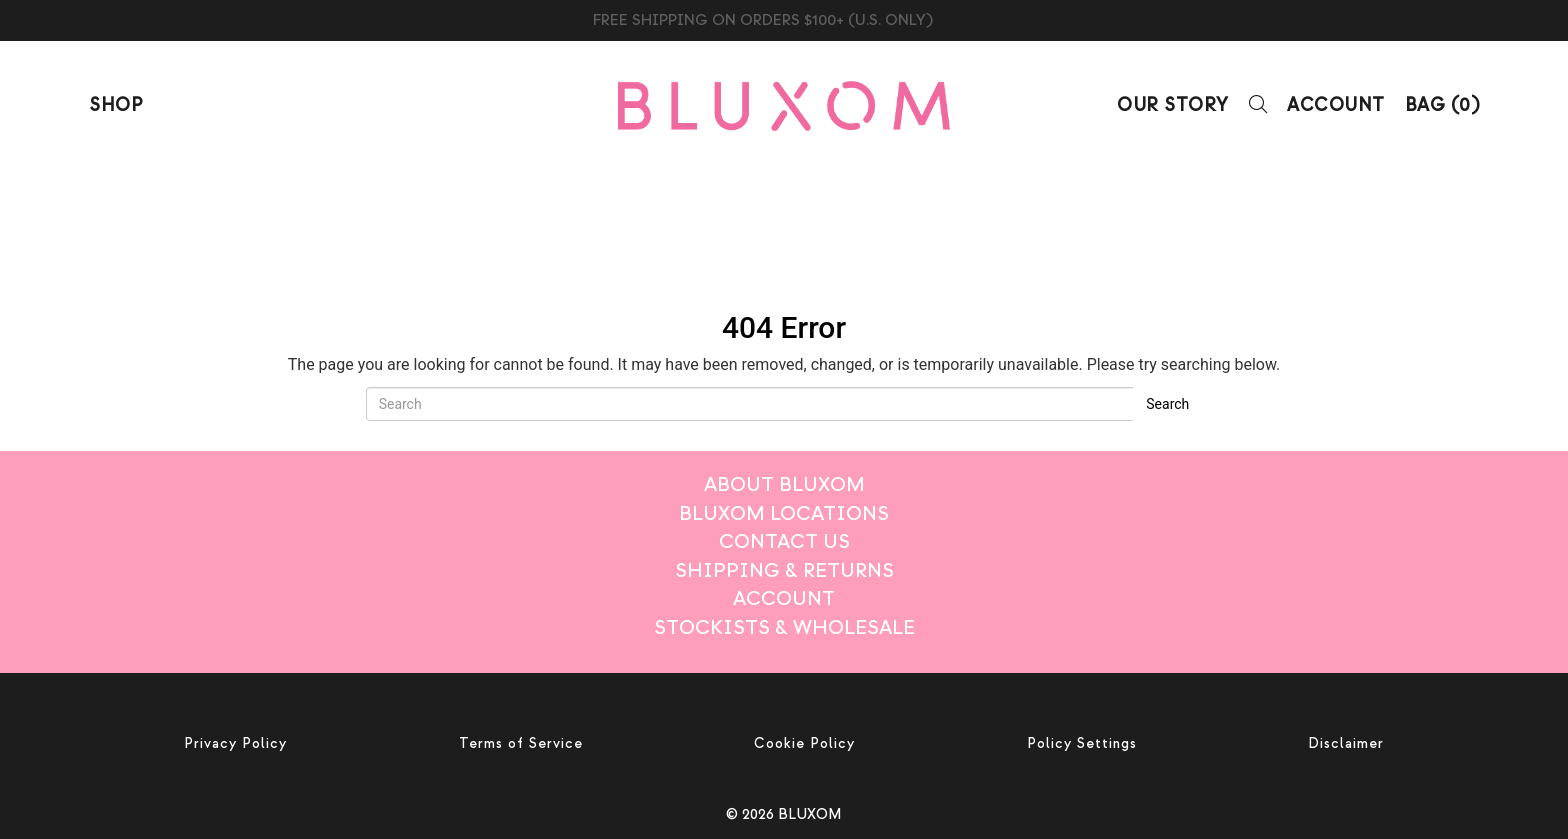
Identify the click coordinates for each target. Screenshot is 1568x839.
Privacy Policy (235, 743)
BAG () (1442, 105)
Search (1167, 404)
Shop (115, 105)
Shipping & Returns (784, 570)
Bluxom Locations (784, 513)
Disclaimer (1346, 743)
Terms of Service (521, 743)
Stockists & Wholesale (784, 627)
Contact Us (784, 541)
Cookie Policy (804, 743)
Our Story (1173, 105)
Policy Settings (1082, 743)
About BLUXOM (784, 484)
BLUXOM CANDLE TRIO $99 (784, 20)
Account (1336, 105)
